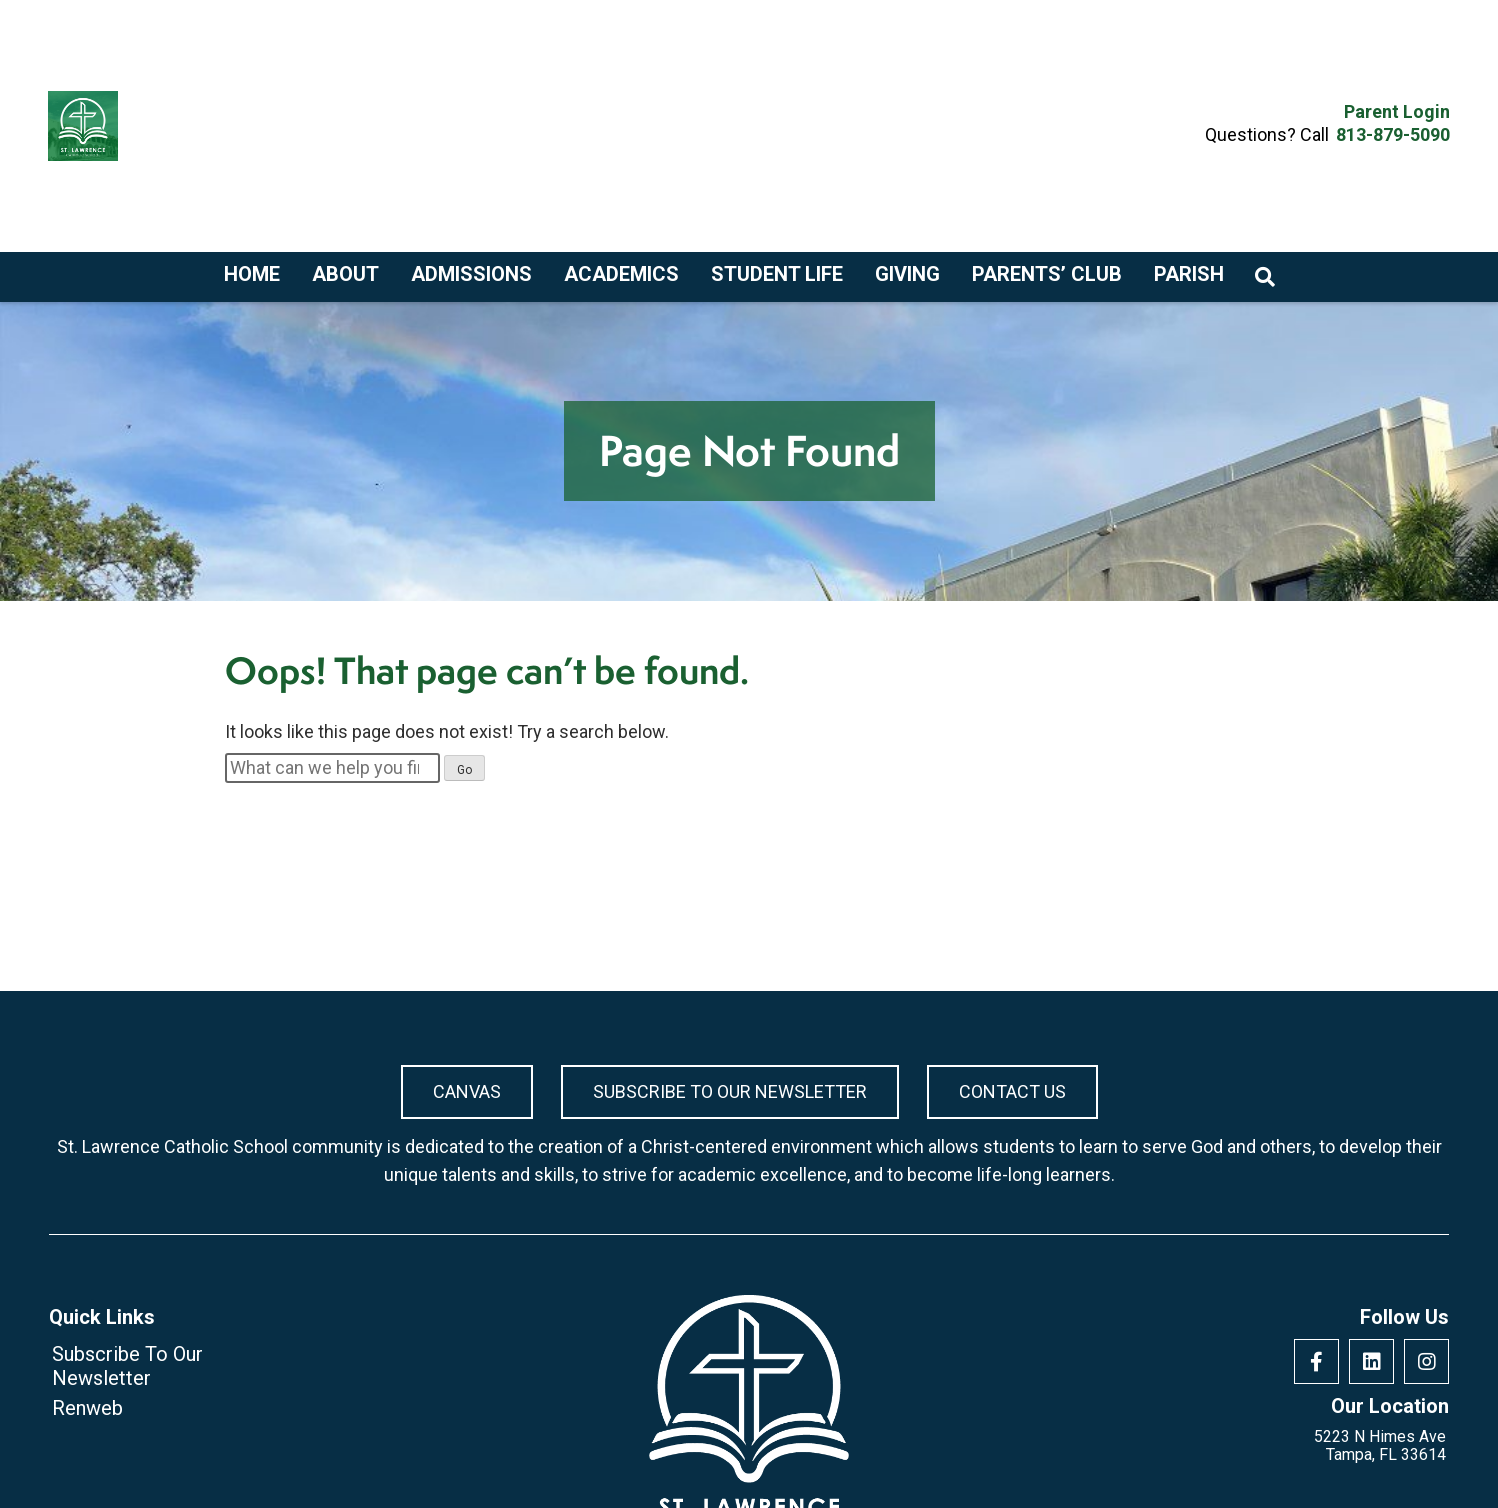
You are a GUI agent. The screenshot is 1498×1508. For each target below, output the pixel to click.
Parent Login (1397, 112)
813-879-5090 (1393, 134)
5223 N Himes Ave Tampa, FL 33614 (1380, 1446)
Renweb (87, 1408)
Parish (1189, 275)
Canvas (467, 1091)
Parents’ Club (1047, 275)
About (345, 275)
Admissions (471, 275)
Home (252, 275)
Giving (907, 275)
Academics (621, 275)
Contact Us (1012, 1091)
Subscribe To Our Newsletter (730, 1091)
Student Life (777, 275)
